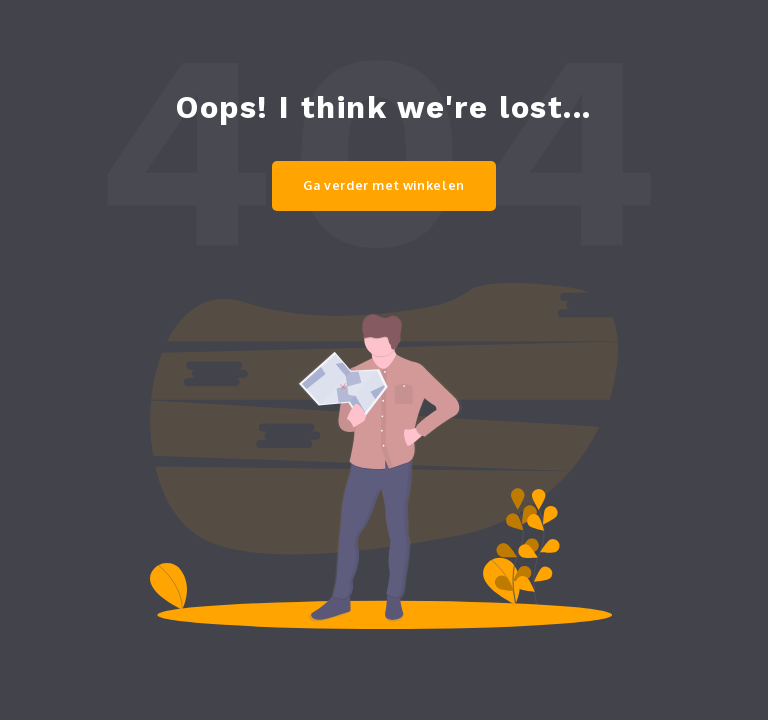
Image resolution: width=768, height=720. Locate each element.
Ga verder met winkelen (384, 185)
